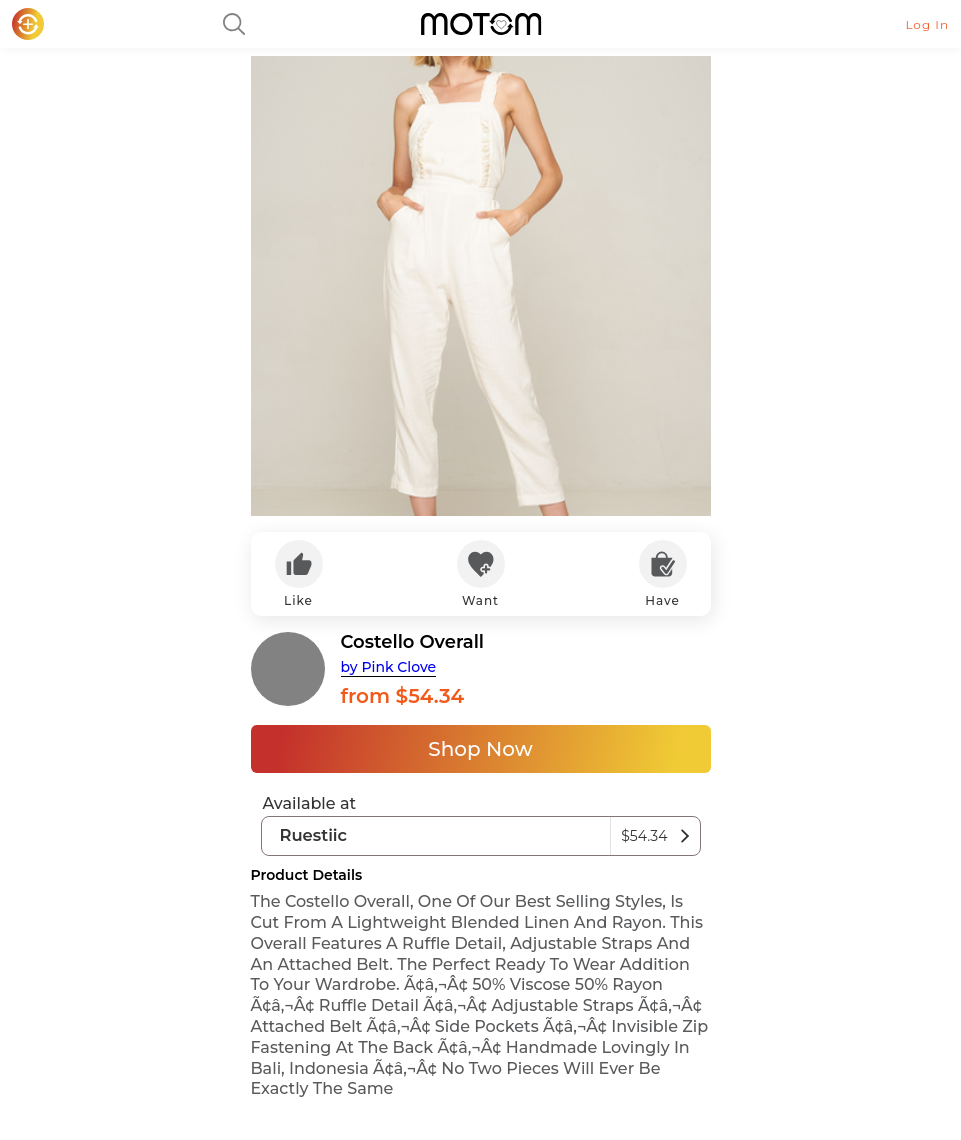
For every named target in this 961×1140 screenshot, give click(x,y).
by (389, 667)
